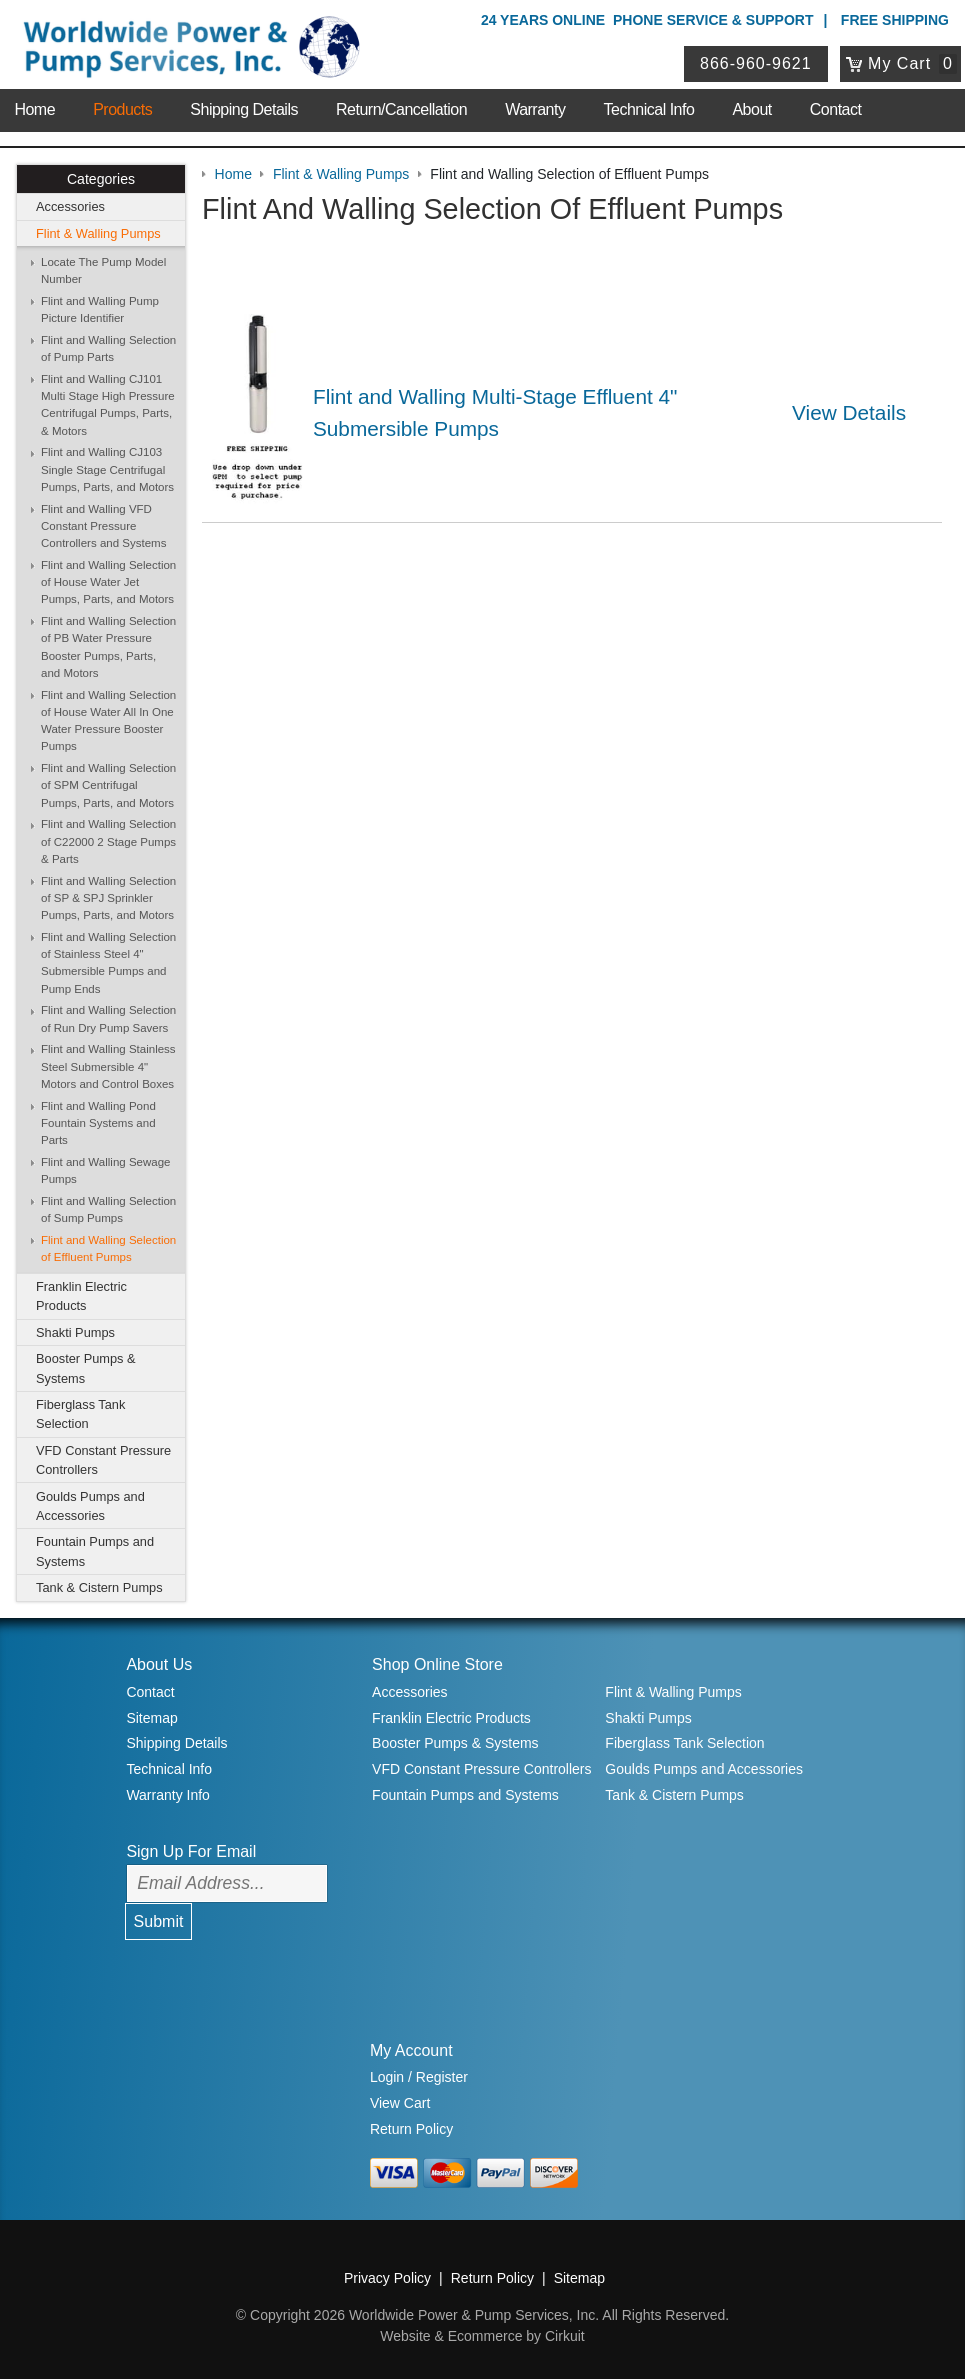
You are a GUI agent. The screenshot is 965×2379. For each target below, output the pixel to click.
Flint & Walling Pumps (98, 233)
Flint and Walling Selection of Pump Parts (108, 348)
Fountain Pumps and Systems (95, 1551)
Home (34, 109)
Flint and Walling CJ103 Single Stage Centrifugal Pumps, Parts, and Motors (107, 469)
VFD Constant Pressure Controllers (103, 1460)
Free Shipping (895, 20)
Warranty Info (168, 1795)
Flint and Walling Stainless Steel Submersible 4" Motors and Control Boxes (108, 1066)
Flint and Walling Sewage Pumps (106, 1170)
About (751, 109)
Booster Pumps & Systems (86, 1368)
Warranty (535, 109)
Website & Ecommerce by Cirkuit (482, 2336)
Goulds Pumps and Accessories (90, 1506)
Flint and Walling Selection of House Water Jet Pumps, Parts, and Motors (108, 582)
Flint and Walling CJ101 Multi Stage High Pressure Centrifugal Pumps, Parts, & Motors (108, 405)
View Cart (400, 2103)
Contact (836, 109)
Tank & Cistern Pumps (99, 1587)
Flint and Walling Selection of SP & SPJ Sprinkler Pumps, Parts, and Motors (108, 898)
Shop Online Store (437, 1664)
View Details (849, 412)
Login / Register (419, 2077)
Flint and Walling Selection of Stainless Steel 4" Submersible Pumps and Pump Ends (108, 963)
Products (122, 109)
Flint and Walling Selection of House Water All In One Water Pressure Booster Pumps (108, 721)
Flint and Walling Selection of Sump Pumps (108, 1209)
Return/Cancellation (401, 109)
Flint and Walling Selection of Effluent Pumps (108, 1248)
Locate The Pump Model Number (103, 270)
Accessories (70, 206)
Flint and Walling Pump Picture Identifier (100, 309)
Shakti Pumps (75, 1332)
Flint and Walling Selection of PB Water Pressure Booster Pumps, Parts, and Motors (108, 647)
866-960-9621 (756, 63)
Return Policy (411, 2129)
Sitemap (151, 1718)
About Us (159, 1664)
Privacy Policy (387, 2278)
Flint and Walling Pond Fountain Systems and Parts (98, 1123)
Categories (101, 179)
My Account (411, 2050)
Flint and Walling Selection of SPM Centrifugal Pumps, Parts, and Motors (108, 785)
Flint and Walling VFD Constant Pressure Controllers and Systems (103, 526)
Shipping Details (244, 109)
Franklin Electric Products (81, 1296)
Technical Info (649, 109)
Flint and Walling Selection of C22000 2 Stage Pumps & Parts (108, 841)
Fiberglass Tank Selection (80, 1414)
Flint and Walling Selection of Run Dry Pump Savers (108, 1018)
